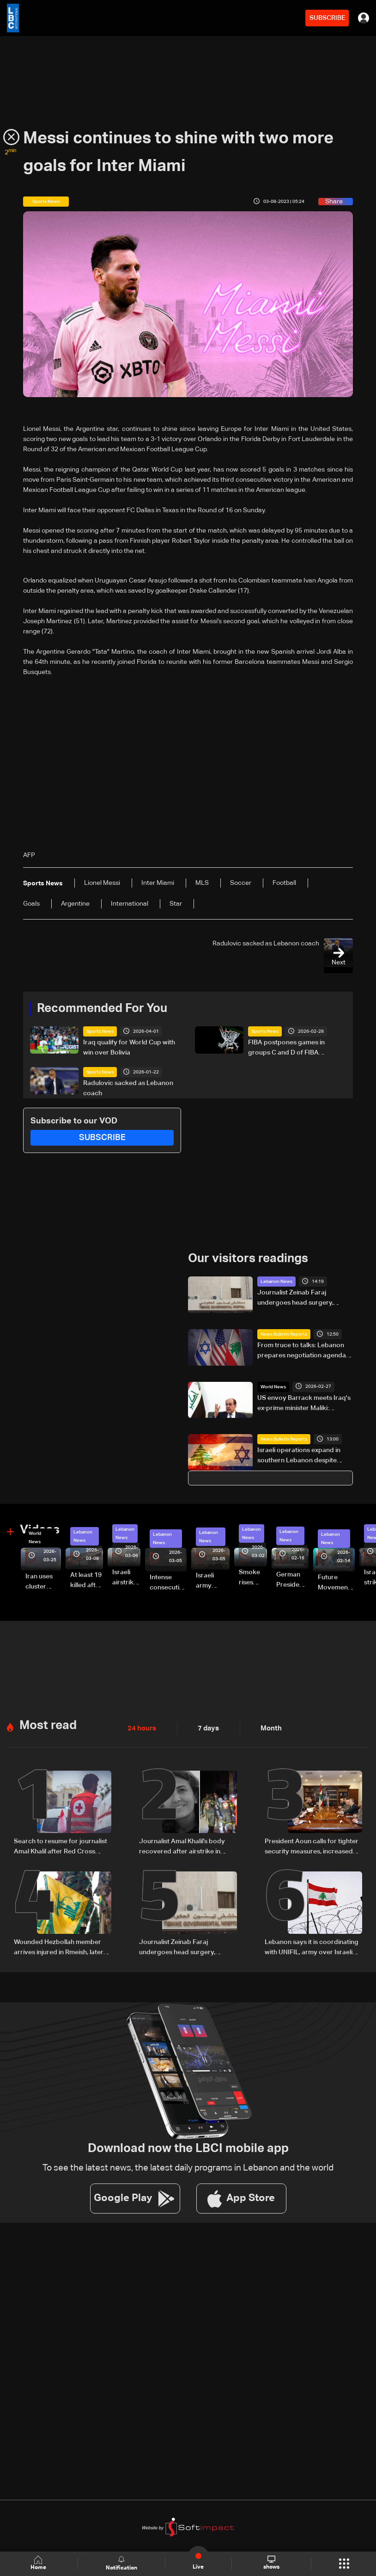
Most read (48, 1725)
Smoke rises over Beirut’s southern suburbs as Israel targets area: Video (252, 1578)
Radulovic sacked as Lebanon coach (128, 1088)
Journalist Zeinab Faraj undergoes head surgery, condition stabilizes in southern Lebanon (303, 1298)
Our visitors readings (248, 1259)
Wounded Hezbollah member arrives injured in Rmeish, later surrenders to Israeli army (58, 1947)
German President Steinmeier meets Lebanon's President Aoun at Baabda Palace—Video (292, 1580)
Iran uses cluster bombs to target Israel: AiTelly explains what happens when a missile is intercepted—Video (43, 1582)
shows (271, 2563)
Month (267, 1727)
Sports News (100, 1031)
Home (39, 2563)
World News (273, 1386)
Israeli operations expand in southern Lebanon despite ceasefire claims (298, 1456)
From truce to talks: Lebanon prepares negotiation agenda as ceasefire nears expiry (301, 1351)
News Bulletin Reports (284, 1333)
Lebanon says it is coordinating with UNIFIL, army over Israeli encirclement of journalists (311, 1947)
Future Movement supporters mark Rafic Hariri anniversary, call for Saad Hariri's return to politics (336, 1583)
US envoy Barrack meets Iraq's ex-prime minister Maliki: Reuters (304, 1403)
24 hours (140, 1727)
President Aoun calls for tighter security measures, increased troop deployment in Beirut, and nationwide (312, 1846)
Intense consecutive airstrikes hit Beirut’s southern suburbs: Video (168, 1583)
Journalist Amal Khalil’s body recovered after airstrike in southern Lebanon (182, 1846)
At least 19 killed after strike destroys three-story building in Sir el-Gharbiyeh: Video (86, 1580)
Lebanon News (276, 1281)
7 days (206, 1727)
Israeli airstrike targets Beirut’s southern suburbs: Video (125, 1578)
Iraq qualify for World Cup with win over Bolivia (129, 1047)
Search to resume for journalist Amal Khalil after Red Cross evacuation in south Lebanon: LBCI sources (60, 1846)
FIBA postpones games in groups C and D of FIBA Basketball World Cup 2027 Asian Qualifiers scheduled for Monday (293, 1048)
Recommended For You (102, 1009)
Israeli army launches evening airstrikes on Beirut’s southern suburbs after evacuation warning (213, 1581)
